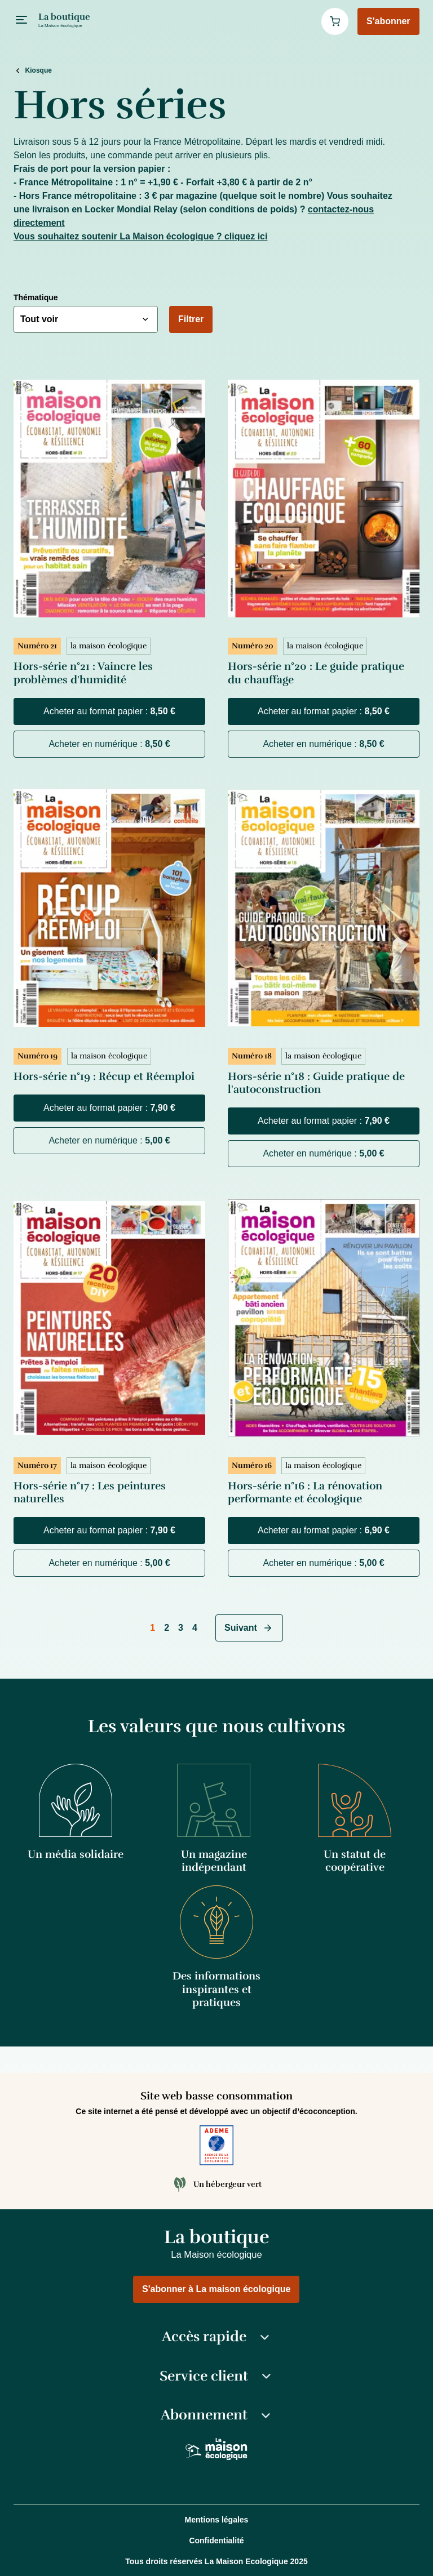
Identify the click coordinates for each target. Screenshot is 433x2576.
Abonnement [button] (217, 2415)
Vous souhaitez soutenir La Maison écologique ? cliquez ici (140, 236)
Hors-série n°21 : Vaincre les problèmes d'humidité (83, 673)
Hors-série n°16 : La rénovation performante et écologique (305, 1492)
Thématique (36, 297)
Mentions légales (217, 2519)
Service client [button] (216, 2376)
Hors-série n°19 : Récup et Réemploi (104, 1076)
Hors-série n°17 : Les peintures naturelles (90, 1492)
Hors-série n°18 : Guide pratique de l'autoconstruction (316, 1083)
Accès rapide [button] (217, 2337)
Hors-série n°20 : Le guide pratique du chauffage (316, 673)
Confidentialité (216, 2540)
